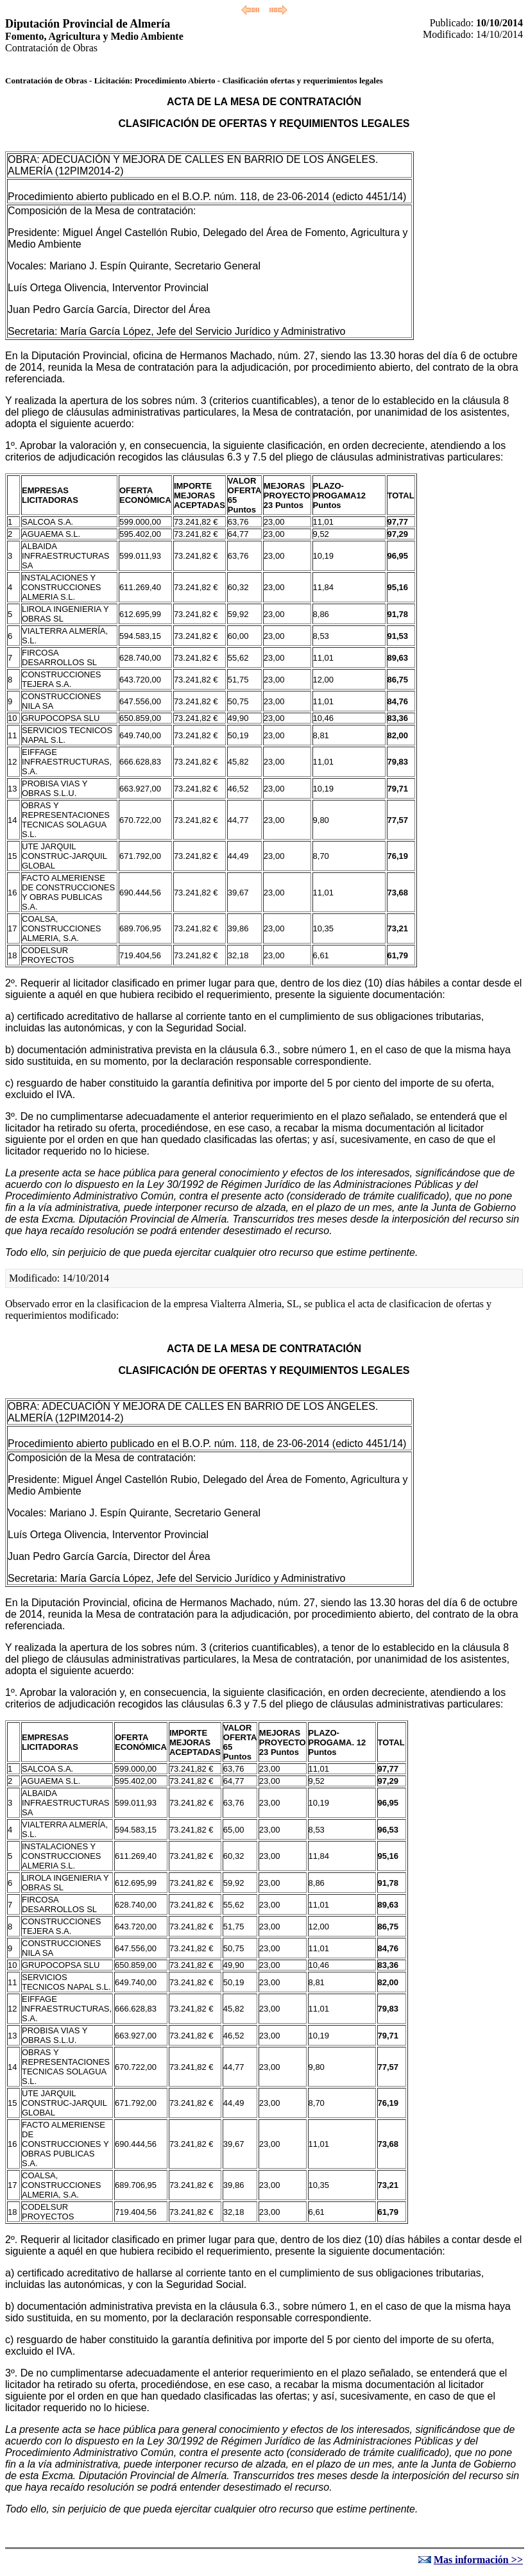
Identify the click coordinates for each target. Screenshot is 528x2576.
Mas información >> (478, 2559)
